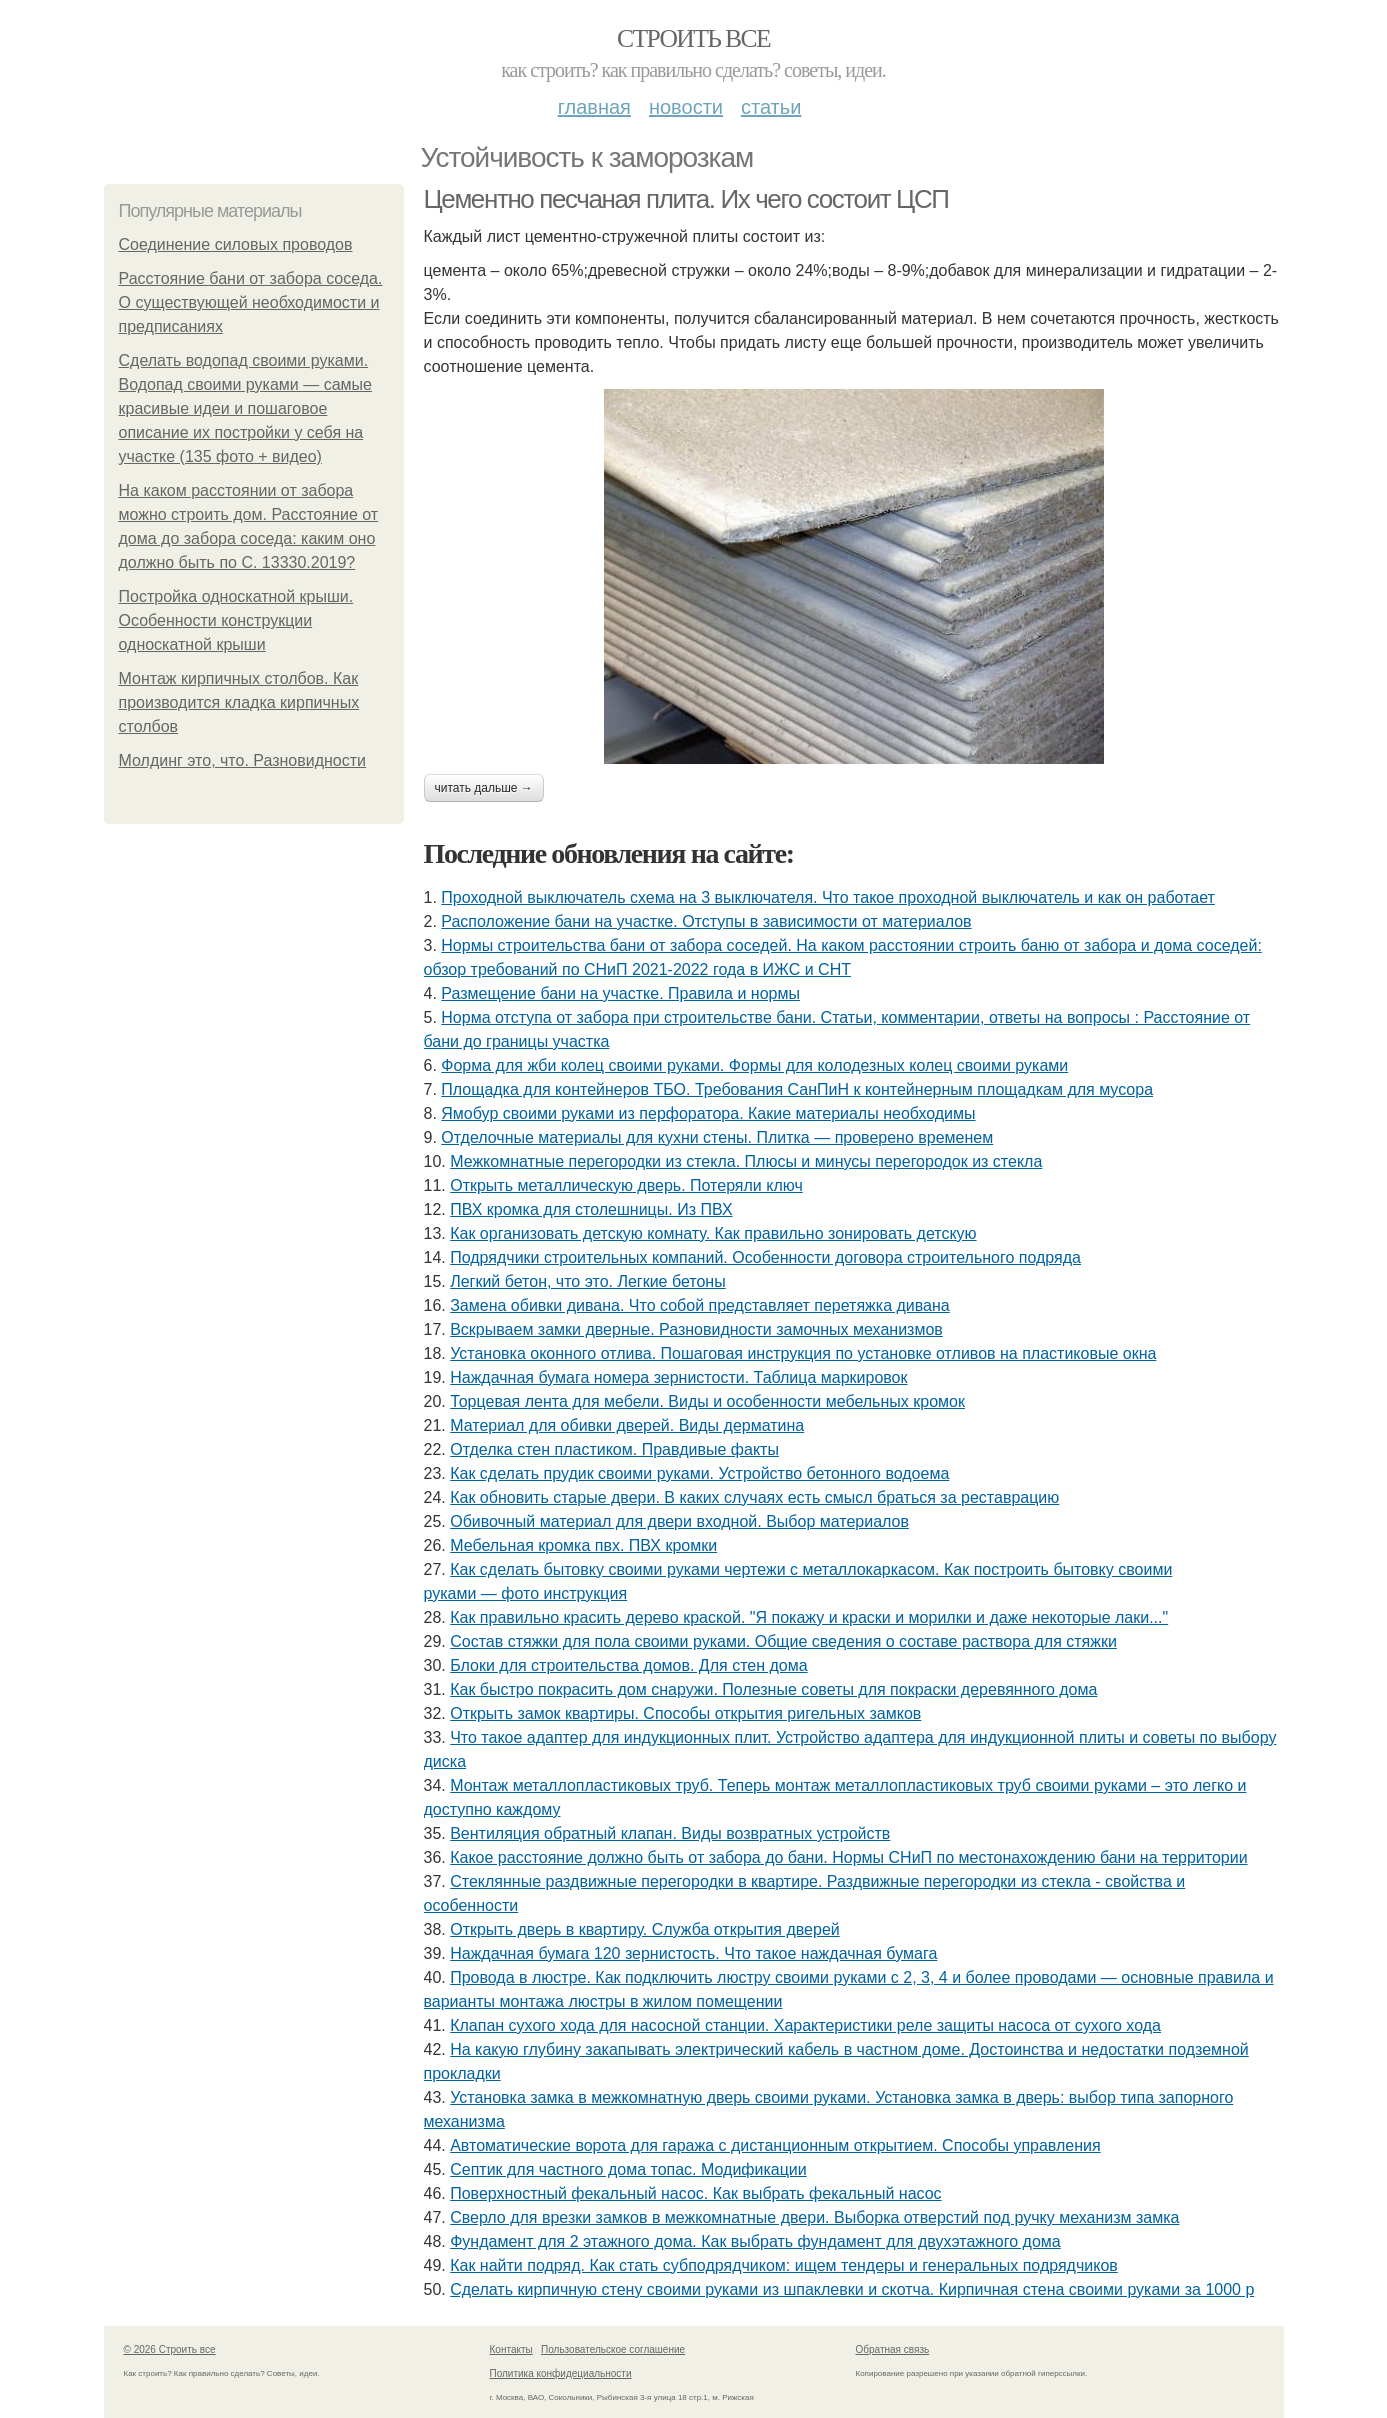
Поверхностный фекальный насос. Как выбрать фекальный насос (695, 2193)
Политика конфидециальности (561, 2373)
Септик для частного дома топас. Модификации (628, 2169)
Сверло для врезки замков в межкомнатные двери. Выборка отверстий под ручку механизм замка (814, 2217)
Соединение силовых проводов (236, 244)
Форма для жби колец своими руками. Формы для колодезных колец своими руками (754, 1065)
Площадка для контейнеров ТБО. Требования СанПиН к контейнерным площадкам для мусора (797, 1089)
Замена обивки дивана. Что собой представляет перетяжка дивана (700, 1305)
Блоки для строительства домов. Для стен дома (628, 1665)
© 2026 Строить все (170, 2349)
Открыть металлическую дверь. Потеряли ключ (626, 1185)
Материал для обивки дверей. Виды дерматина (627, 1425)
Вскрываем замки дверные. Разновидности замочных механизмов (696, 1329)
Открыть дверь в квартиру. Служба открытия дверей (645, 1929)
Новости (686, 107)
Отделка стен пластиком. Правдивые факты (614, 1449)
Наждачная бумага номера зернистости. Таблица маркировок (678, 1377)
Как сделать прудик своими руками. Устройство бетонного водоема (699, 1473)
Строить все (693, 38)
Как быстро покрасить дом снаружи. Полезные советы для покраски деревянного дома (773, 1689)
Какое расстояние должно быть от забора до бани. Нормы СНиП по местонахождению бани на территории (848, 1857)
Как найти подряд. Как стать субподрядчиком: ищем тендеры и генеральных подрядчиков (784, 2265)
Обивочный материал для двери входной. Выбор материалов (679, 1521)
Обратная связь (893, 2349)
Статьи (771, 107)
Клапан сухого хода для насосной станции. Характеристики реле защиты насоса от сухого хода (805, 2025)
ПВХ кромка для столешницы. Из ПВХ (591, 1209)
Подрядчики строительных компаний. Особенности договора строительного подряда (765, 1257)
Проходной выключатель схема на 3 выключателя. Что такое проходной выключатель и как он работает (828, 897)
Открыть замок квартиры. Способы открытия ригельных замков (685, 1713)
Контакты (511, 2349)
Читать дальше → (484, 788)
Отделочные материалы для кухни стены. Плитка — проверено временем (717, 1137)
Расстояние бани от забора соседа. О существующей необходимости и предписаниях (251, 302)
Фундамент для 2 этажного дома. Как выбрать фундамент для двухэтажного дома (755, 2241)
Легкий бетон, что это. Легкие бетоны (588, 1281)
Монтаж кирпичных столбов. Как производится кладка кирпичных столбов (239, 702)
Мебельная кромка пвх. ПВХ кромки (583, 1545)
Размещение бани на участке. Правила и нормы (620, 993)
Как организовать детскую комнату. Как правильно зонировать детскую (713, 1233)
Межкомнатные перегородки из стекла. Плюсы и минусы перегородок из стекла (746, 1161)
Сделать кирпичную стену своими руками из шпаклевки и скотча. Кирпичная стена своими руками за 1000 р (852, 2289)
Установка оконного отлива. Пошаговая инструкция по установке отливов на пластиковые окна (803, 1353)
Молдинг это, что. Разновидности (243, 760)
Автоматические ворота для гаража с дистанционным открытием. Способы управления (775, 2145)
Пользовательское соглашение (613, 2349)
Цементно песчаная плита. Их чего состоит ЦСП (686, 199)
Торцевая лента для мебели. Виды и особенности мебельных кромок (707, 1401)
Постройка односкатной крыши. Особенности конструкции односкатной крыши (236, 620)
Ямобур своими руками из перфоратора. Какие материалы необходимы (708, 1113)
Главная (594, 107)
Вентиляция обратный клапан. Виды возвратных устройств (670, 1833)
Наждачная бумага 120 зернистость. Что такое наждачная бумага (693, 1953)
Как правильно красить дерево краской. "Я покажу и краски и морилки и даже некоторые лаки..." (809, 1617)
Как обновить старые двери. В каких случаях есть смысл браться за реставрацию (754, 1497)
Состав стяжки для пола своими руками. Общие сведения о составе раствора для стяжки (783, 1641)
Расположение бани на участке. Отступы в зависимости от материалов (706, 921)
